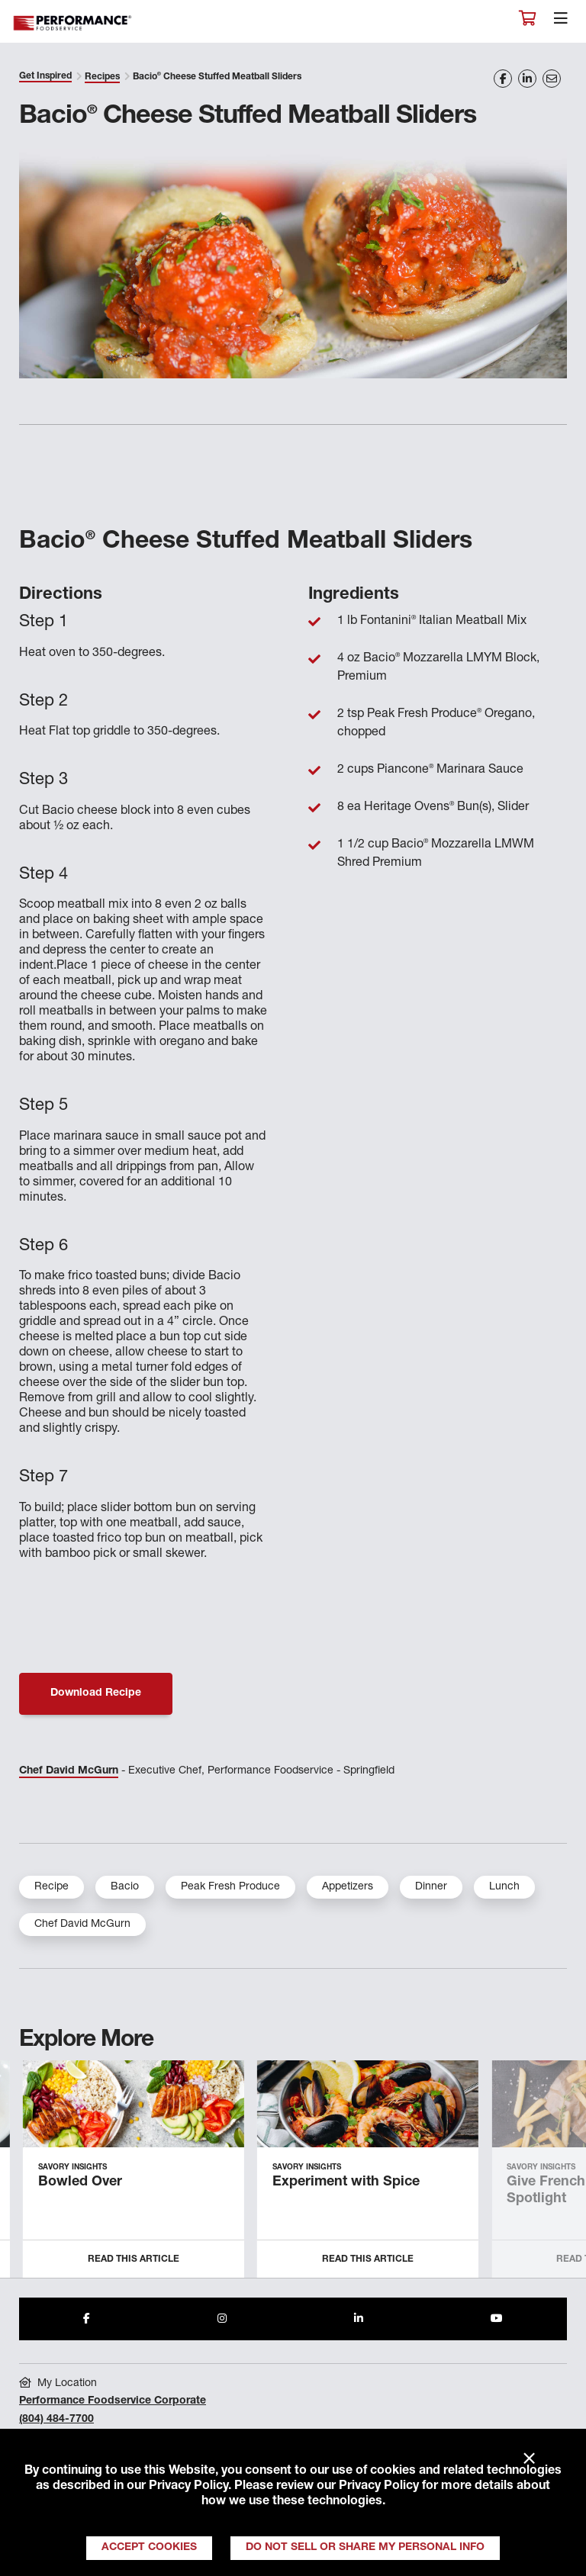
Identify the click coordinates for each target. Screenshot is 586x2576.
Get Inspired (45, 76)
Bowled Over (80, 2182)
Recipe (51, 1887)
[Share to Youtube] (496, 2319)
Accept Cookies (149, 2547)
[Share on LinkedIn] (527, 78)
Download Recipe (95, 1693)
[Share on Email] (552, 78)
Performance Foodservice (73, 23)
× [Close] (529, 2459)
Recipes (102, 77)
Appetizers (347, 1887)
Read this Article (133, 2259)
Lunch (504, 1887)
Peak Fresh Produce (230, 1887)
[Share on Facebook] (503, 78)
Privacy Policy (188, 2487)
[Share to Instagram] (222, 2319)
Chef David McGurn (68, 1771)
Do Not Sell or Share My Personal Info (365, 2547)
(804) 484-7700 (56, 2419)
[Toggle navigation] (560, 22)
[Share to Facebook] (86, 2319)
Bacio (125, 1887)
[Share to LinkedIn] (358, 2319)
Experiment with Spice (346, 2182)
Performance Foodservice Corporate (112, 2401)
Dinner (431, 1887)
